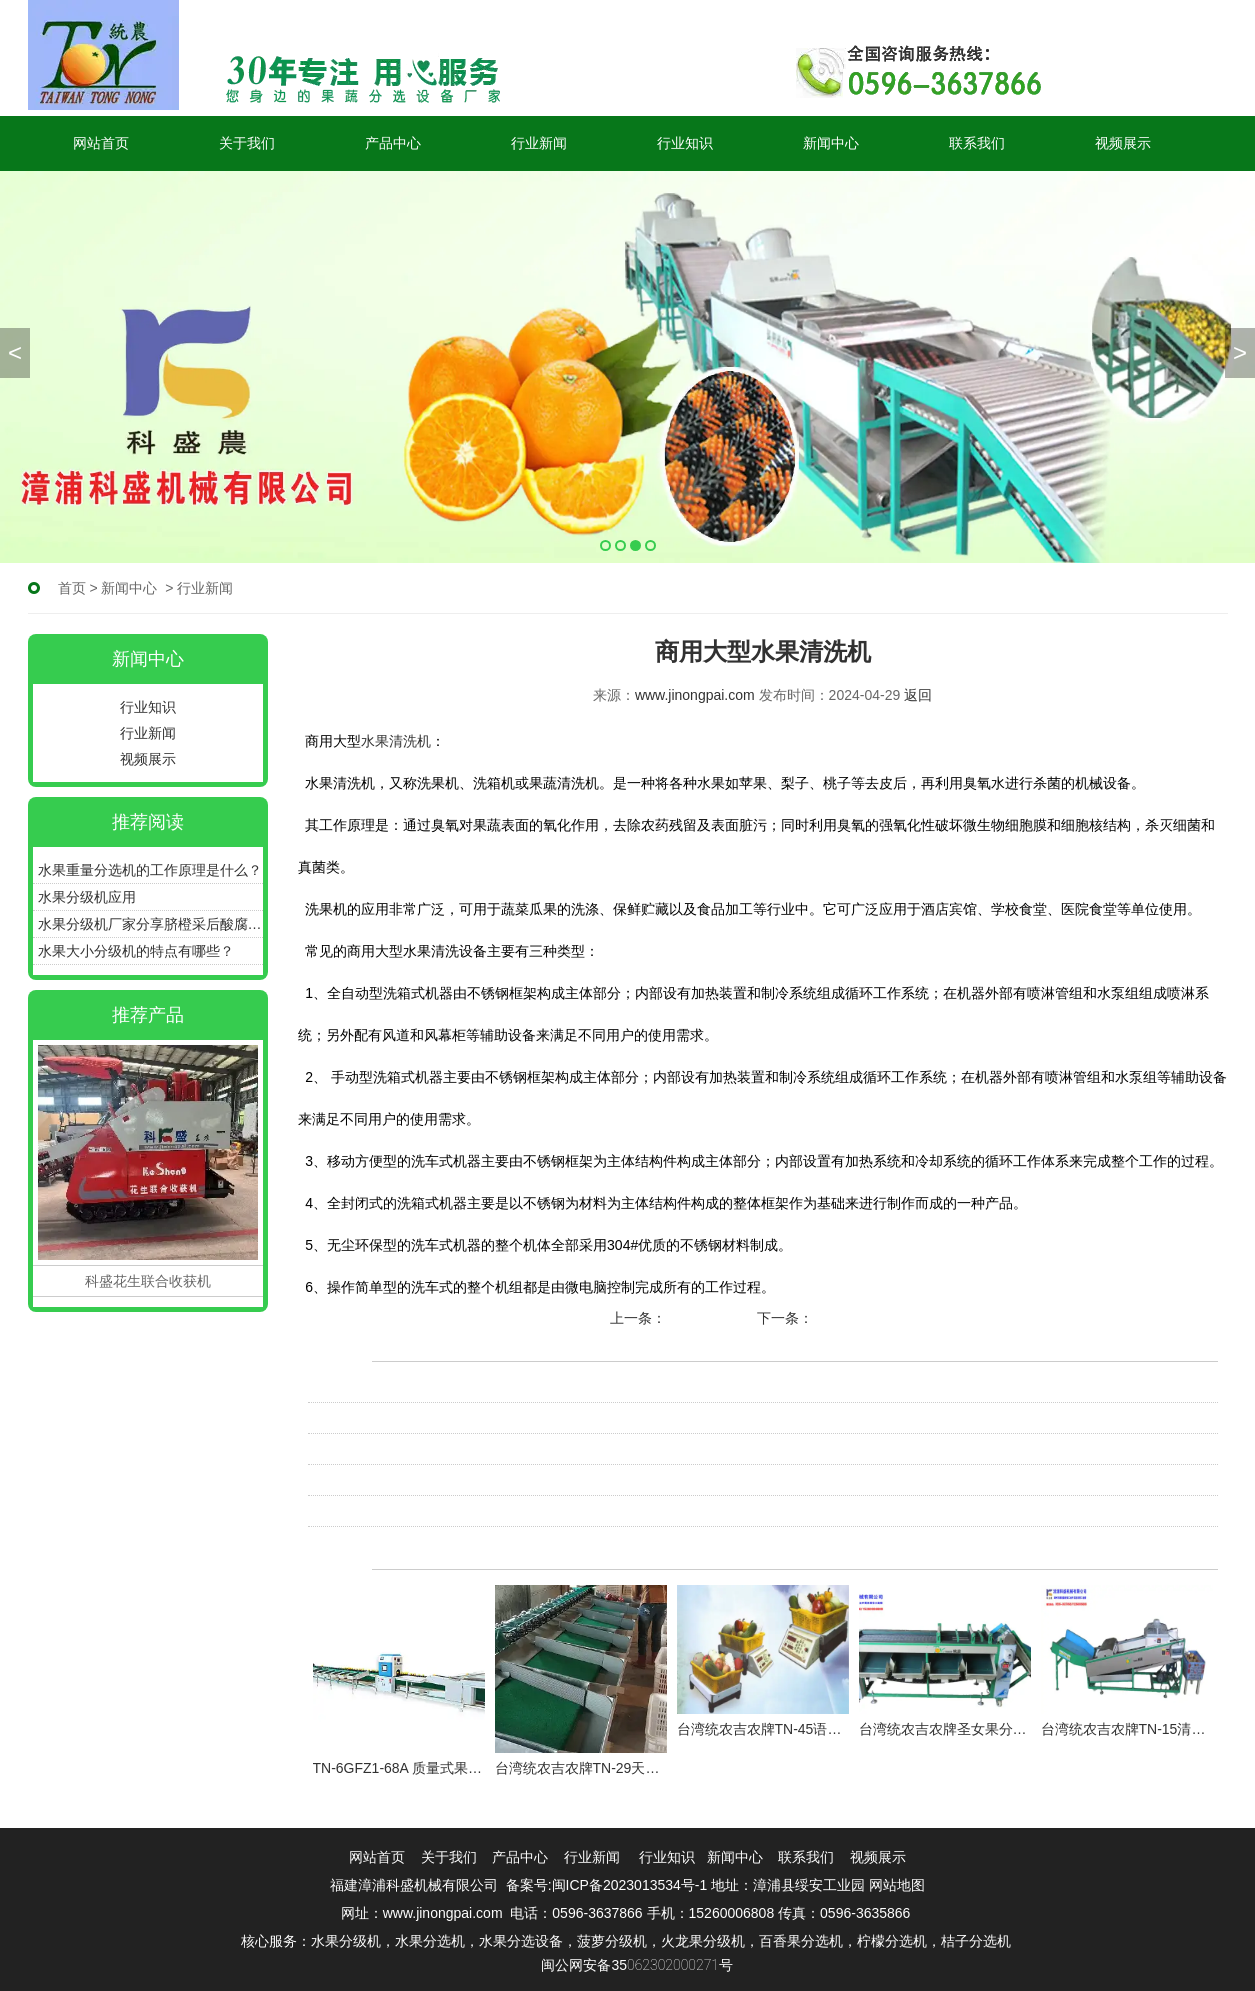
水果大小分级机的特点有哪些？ (136, 951)
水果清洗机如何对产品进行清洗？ (413, 1387)
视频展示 (1123, 143)
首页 (72, 588)
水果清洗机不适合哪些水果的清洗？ (420, 1449)
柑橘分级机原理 (864, 1318)
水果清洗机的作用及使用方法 (399, 1511)
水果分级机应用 (87, 897)
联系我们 (977, 143)
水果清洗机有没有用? (375, 1418)
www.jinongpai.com (695, 695)
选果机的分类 (710, 1318)
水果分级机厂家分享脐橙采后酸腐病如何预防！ (150, 924)
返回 (918, 695)
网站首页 (101, 143)
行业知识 (685, 143)
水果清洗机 (396, 741)
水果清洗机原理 (357, 1480)
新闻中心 (831, 143)
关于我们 (247, 143)
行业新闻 (539, 143)
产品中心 (393, 143)
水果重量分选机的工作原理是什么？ (150, 870)
